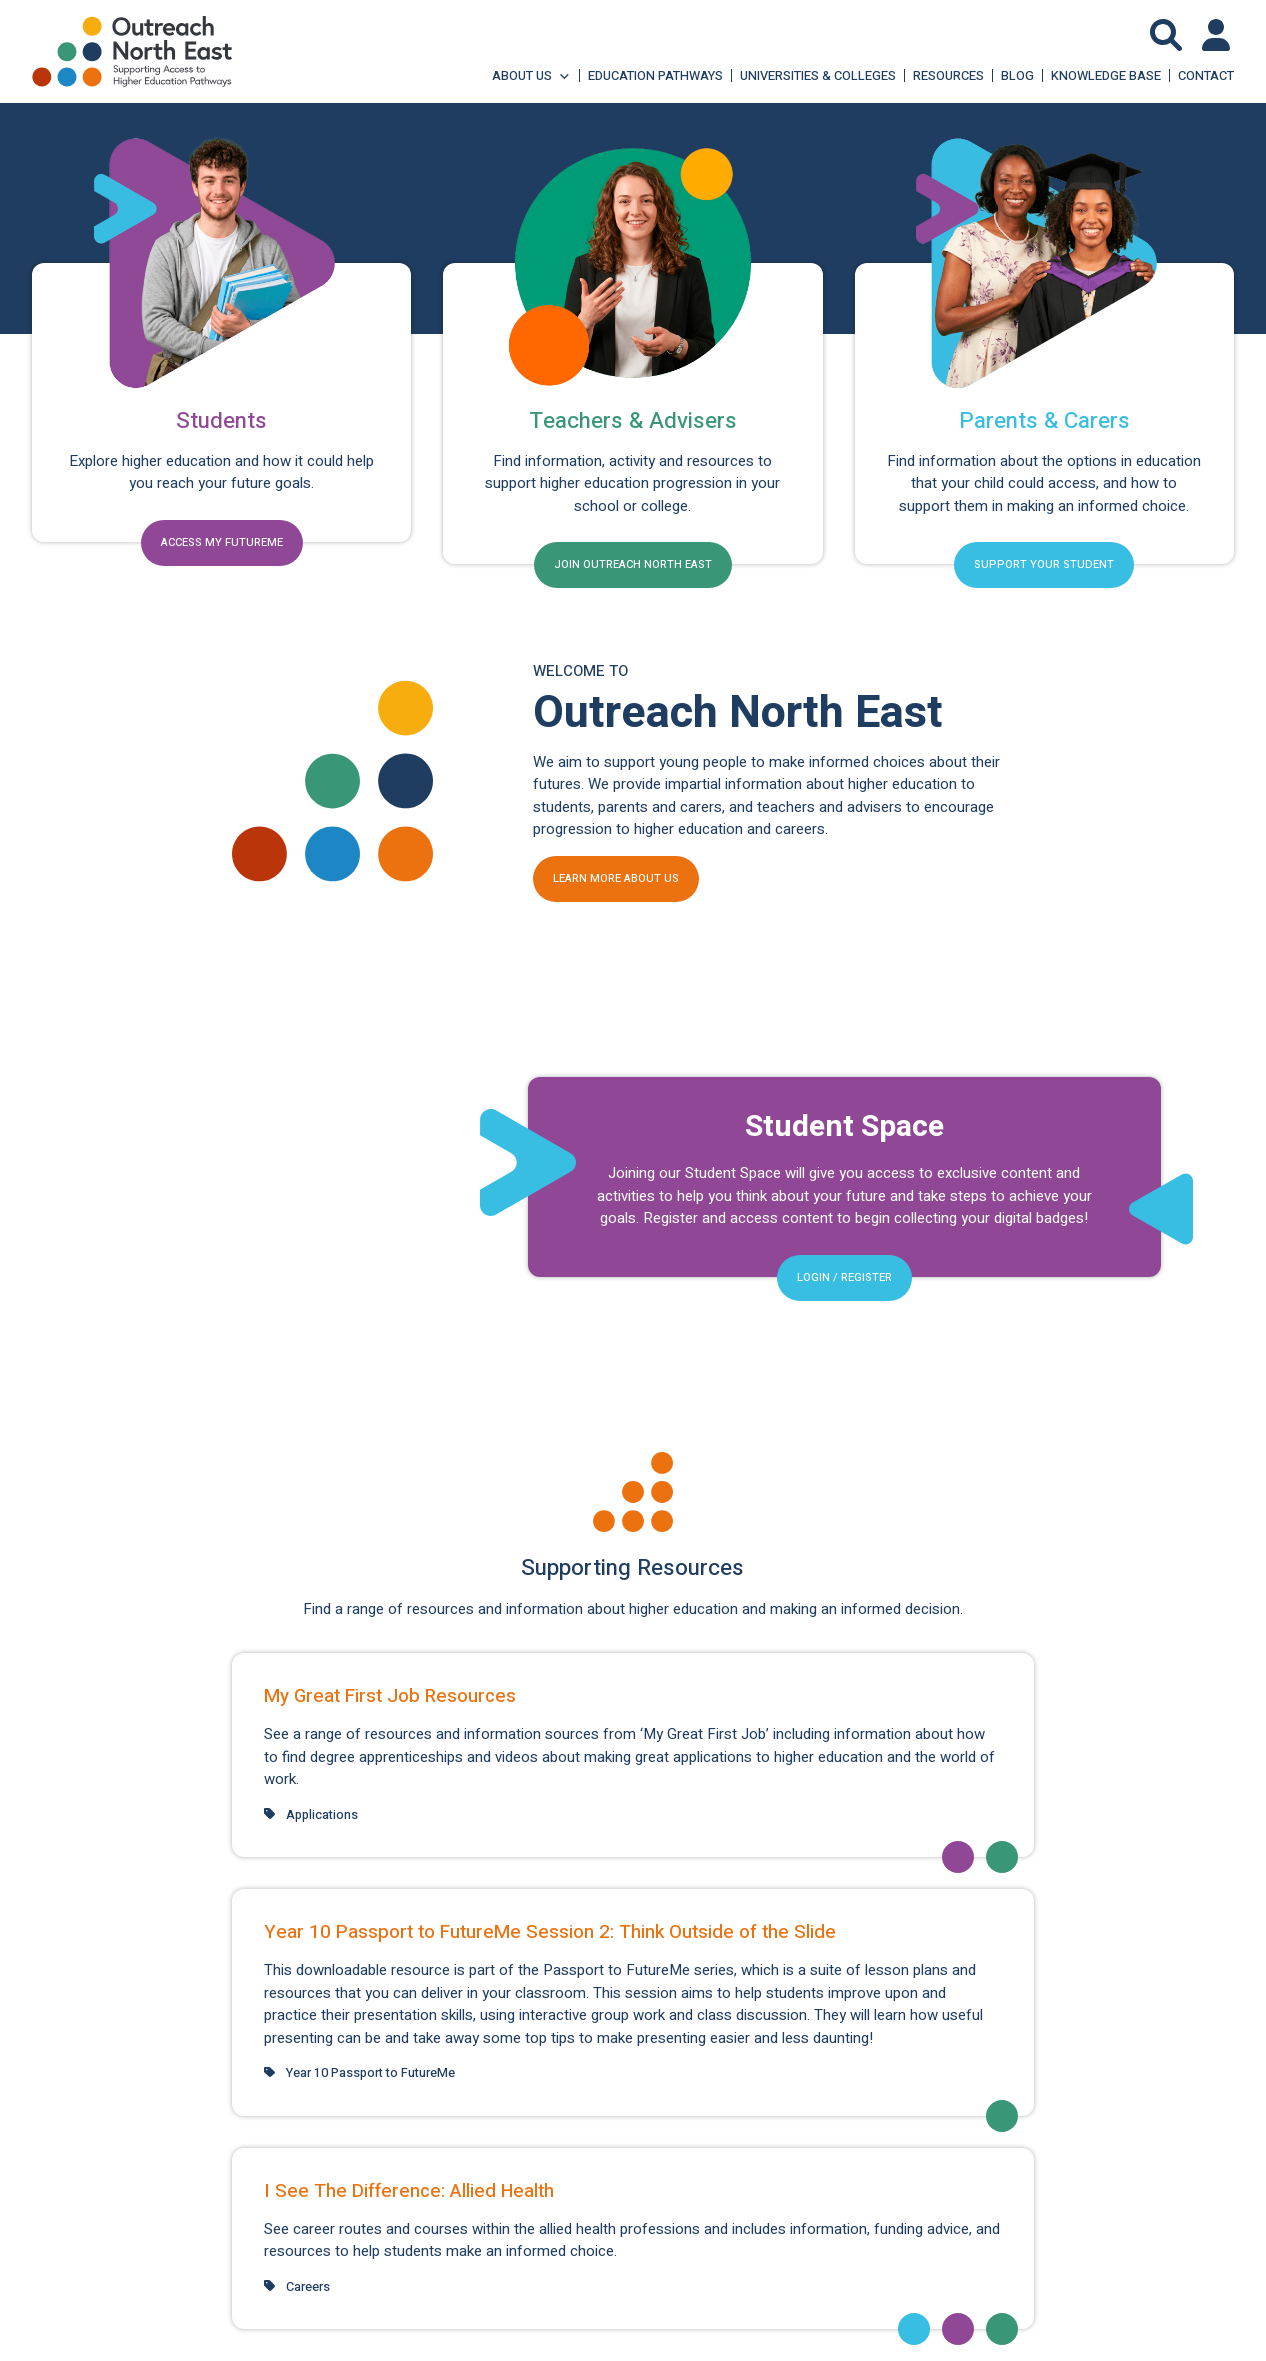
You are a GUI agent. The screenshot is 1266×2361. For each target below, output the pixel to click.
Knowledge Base (1106, 75)
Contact (1206, 75)
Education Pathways (655, 75)
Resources (948, 75)
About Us (531, 75)
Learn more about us (616, 878)
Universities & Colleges (818, 75)
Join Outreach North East (633, 564)
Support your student (1044, 564)
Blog (1017, 75)
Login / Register (844, 1277)
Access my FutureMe (222, 542)
